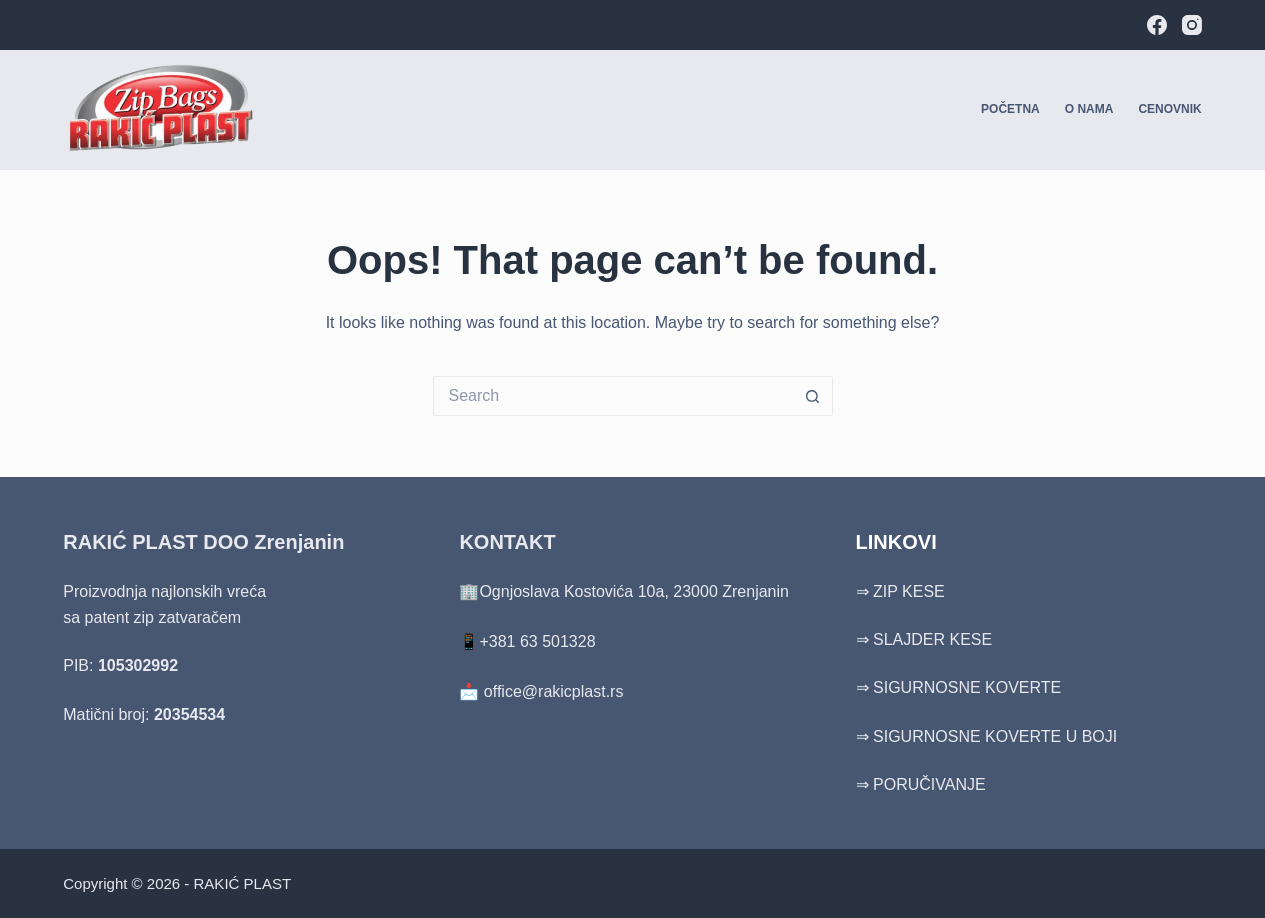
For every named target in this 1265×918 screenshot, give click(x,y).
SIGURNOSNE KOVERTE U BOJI (995, 736)
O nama (1089, 109)
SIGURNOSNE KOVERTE (967, 687)
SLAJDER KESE (932, 639)
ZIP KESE (909, 591)
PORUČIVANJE (929, 784)
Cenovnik (1169, 109)
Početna (1010, 109)
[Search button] (813, 396)
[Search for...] (613, 396)
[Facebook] (1157, 25)
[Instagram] (1192, 25)
